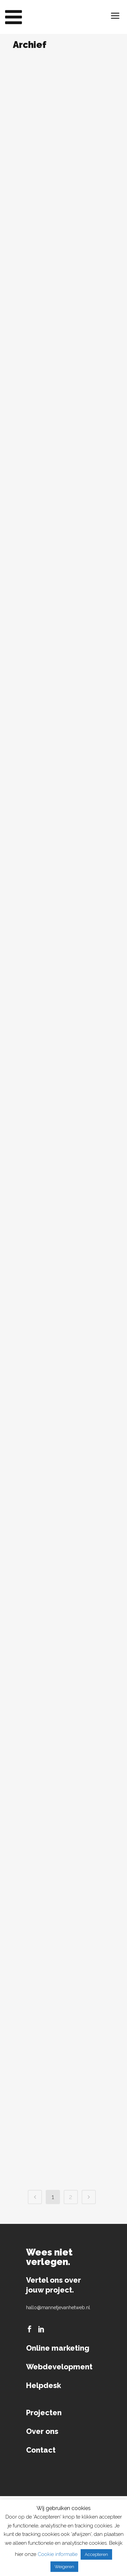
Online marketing (57, 2348)
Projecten (44, 2412)
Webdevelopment (59, 2366)
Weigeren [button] (64, 2566)
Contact (41, 2449)
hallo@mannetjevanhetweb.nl (58, 2307)
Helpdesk (43, 2385)
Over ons (42, 2431)
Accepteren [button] (96, 2554)
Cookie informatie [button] (58, 2554)
